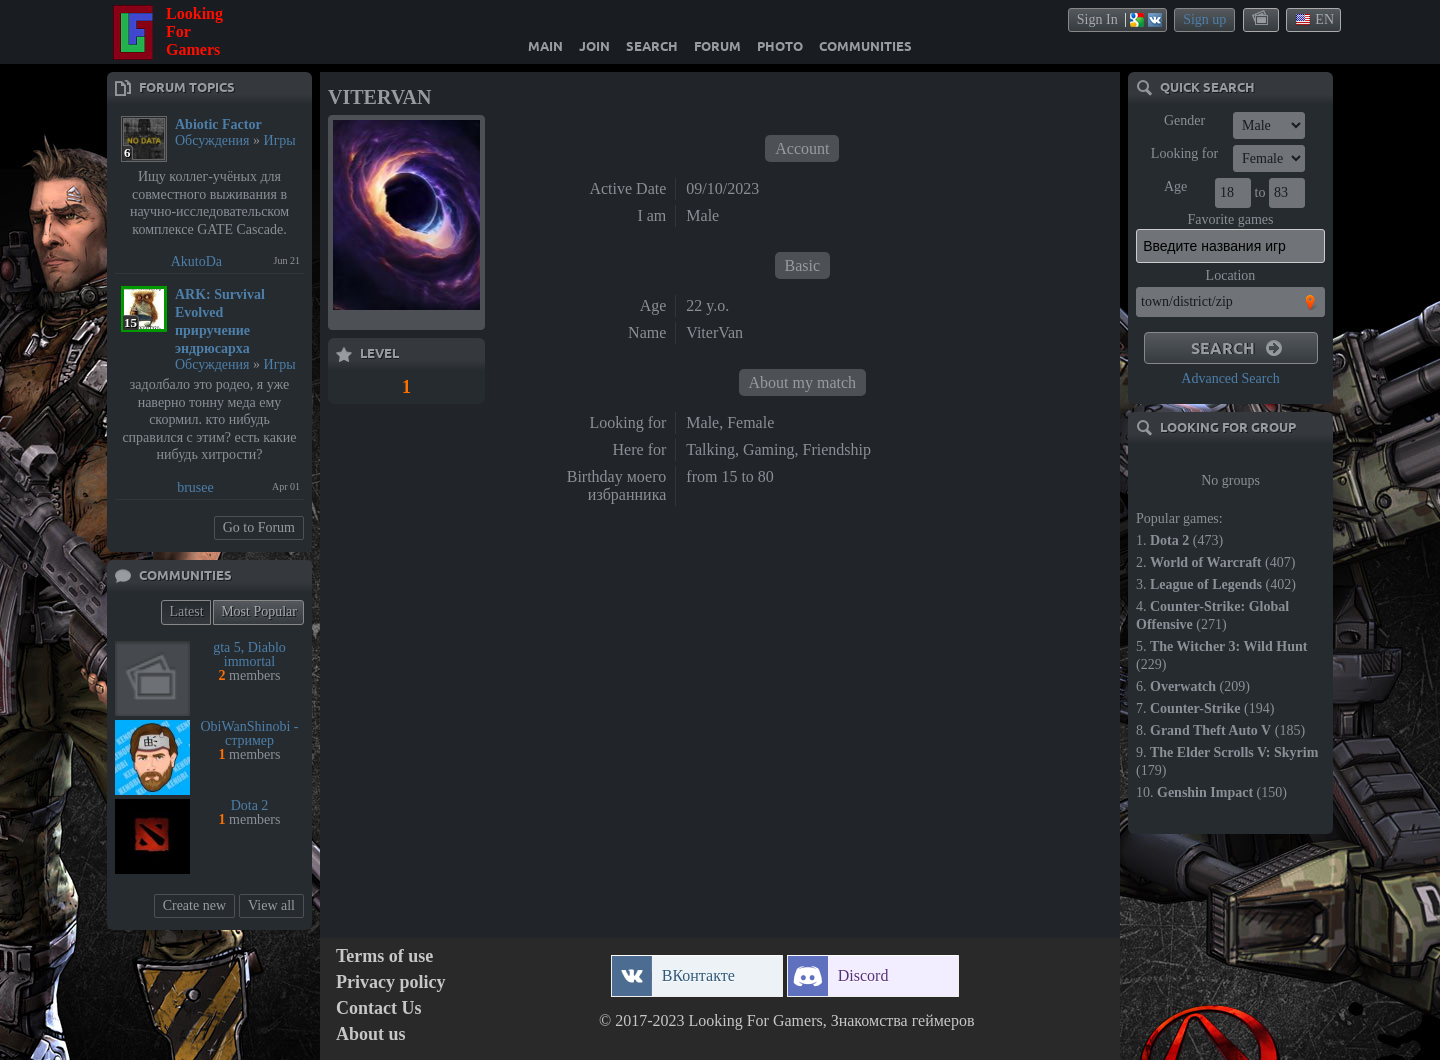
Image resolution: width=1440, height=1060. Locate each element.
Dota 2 (250, 805)
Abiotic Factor (218, 124)
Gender (1184, 120)
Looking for (1184, 153)
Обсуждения (212, 140)
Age (1175, 186)
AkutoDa (196, 261)
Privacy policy (390, 982)
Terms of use (384, 956)
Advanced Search (1230, 378)
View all (271, 905)
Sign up (1204, 19)
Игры (280, 140)
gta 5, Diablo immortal (249, 654)
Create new (194, 905)
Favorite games (1231, 219)
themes (1262, 19)
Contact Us (379, 1008)
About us (371, 1034)
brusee (195, 487)
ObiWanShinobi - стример (249, 733)
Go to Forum (259, 527)
